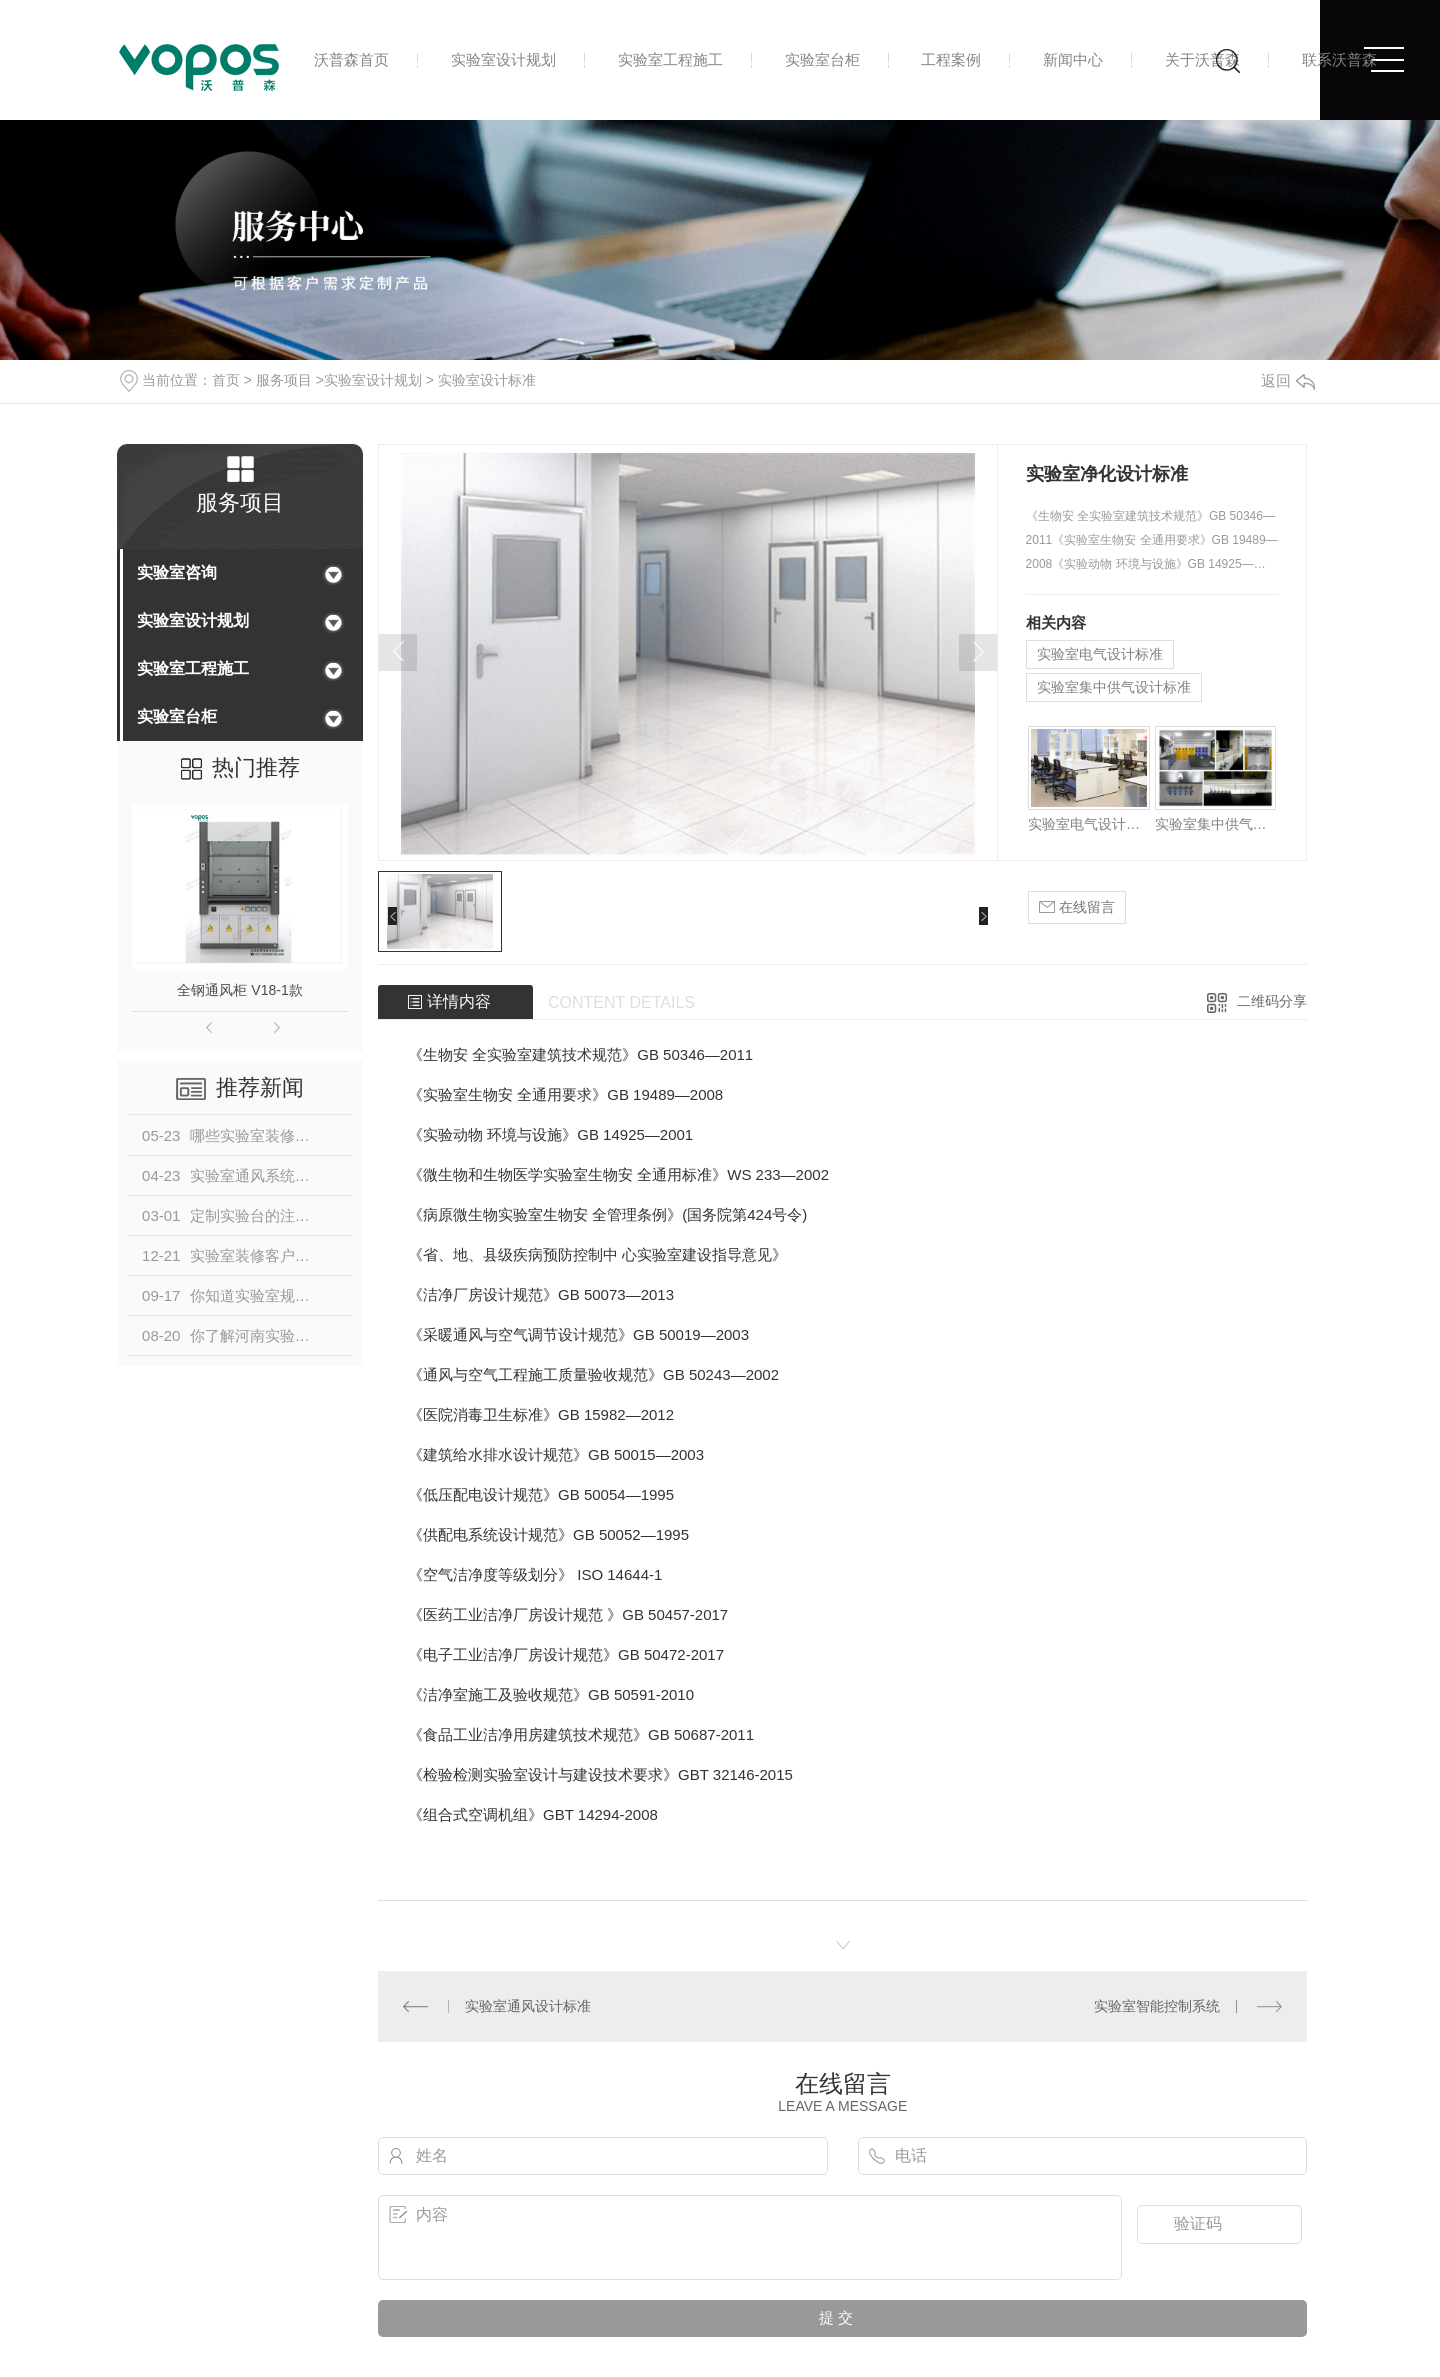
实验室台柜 (822, 59)
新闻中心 (1073, 59)
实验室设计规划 (503, 59)
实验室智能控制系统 (1157, 2006)
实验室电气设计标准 (1100, 654)
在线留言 (1077, 907)
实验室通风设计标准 (528, 2006)
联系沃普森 (1339, 59)
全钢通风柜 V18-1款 (239, 990)
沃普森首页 (351, 59)
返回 (1288, 380)
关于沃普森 (1202, 59)
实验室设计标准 (487, 380)
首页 (226, 380)
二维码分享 (1272, 1001)
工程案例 (951, 59)
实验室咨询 (177, 572)
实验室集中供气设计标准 (1114, 687)
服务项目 (284, 380)
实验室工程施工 (670, 59)
